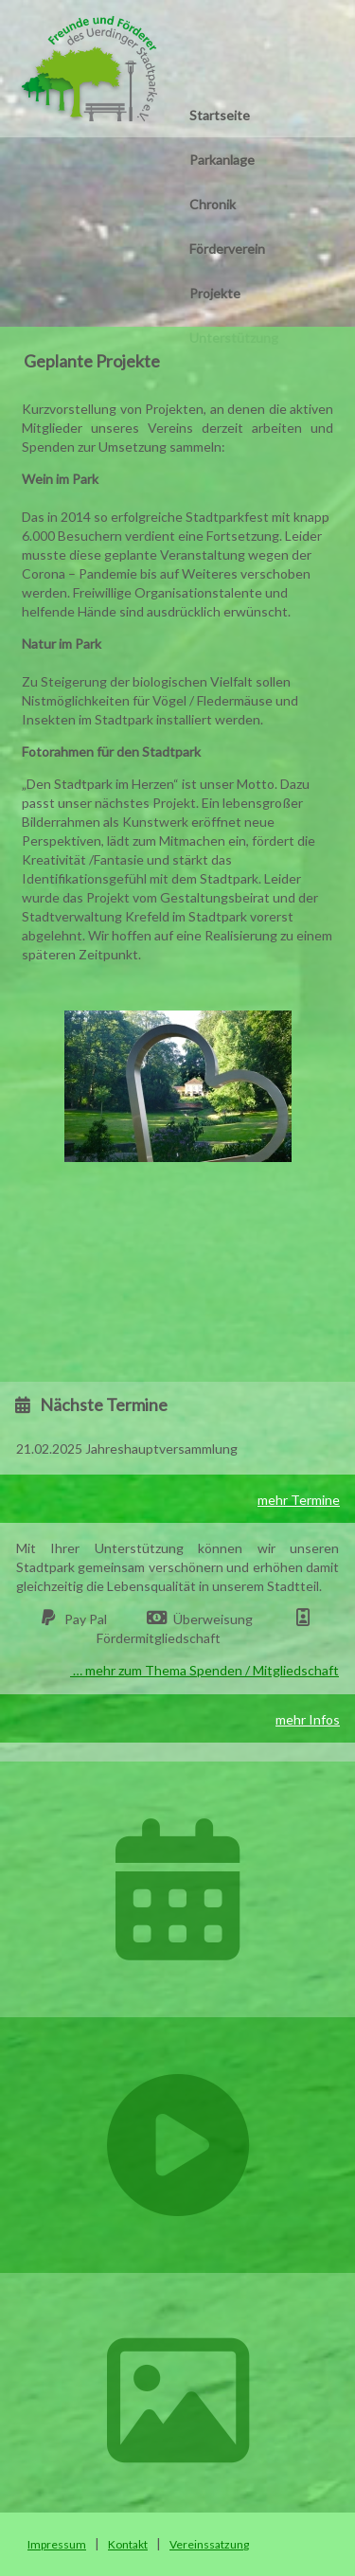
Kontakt (128, 2544)
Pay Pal (85, 1619)
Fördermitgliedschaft (159, 1638)
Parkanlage (222, 160)
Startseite (219, 115)
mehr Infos (307, 1719)
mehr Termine (298, 1500)
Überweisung (213, 1619)
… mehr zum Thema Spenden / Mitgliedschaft (204, 1670)
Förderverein (227, 249)
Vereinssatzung (209, 2544)
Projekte (214, 293)
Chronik (212, 204)
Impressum (56, 2544)
